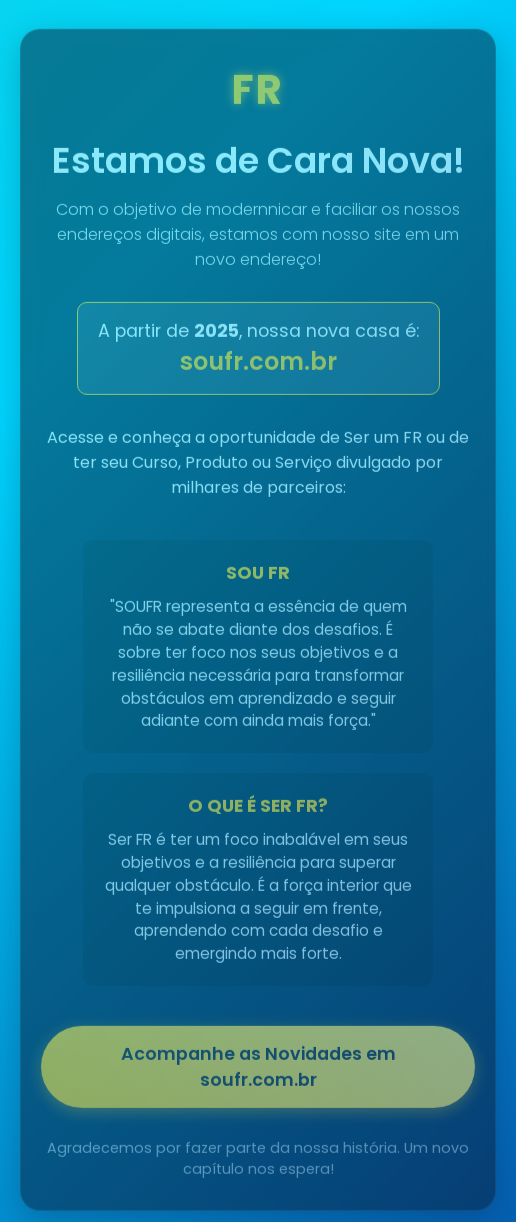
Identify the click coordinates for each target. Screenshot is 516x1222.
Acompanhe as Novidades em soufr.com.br (258, 1070)
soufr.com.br (258, 364)
